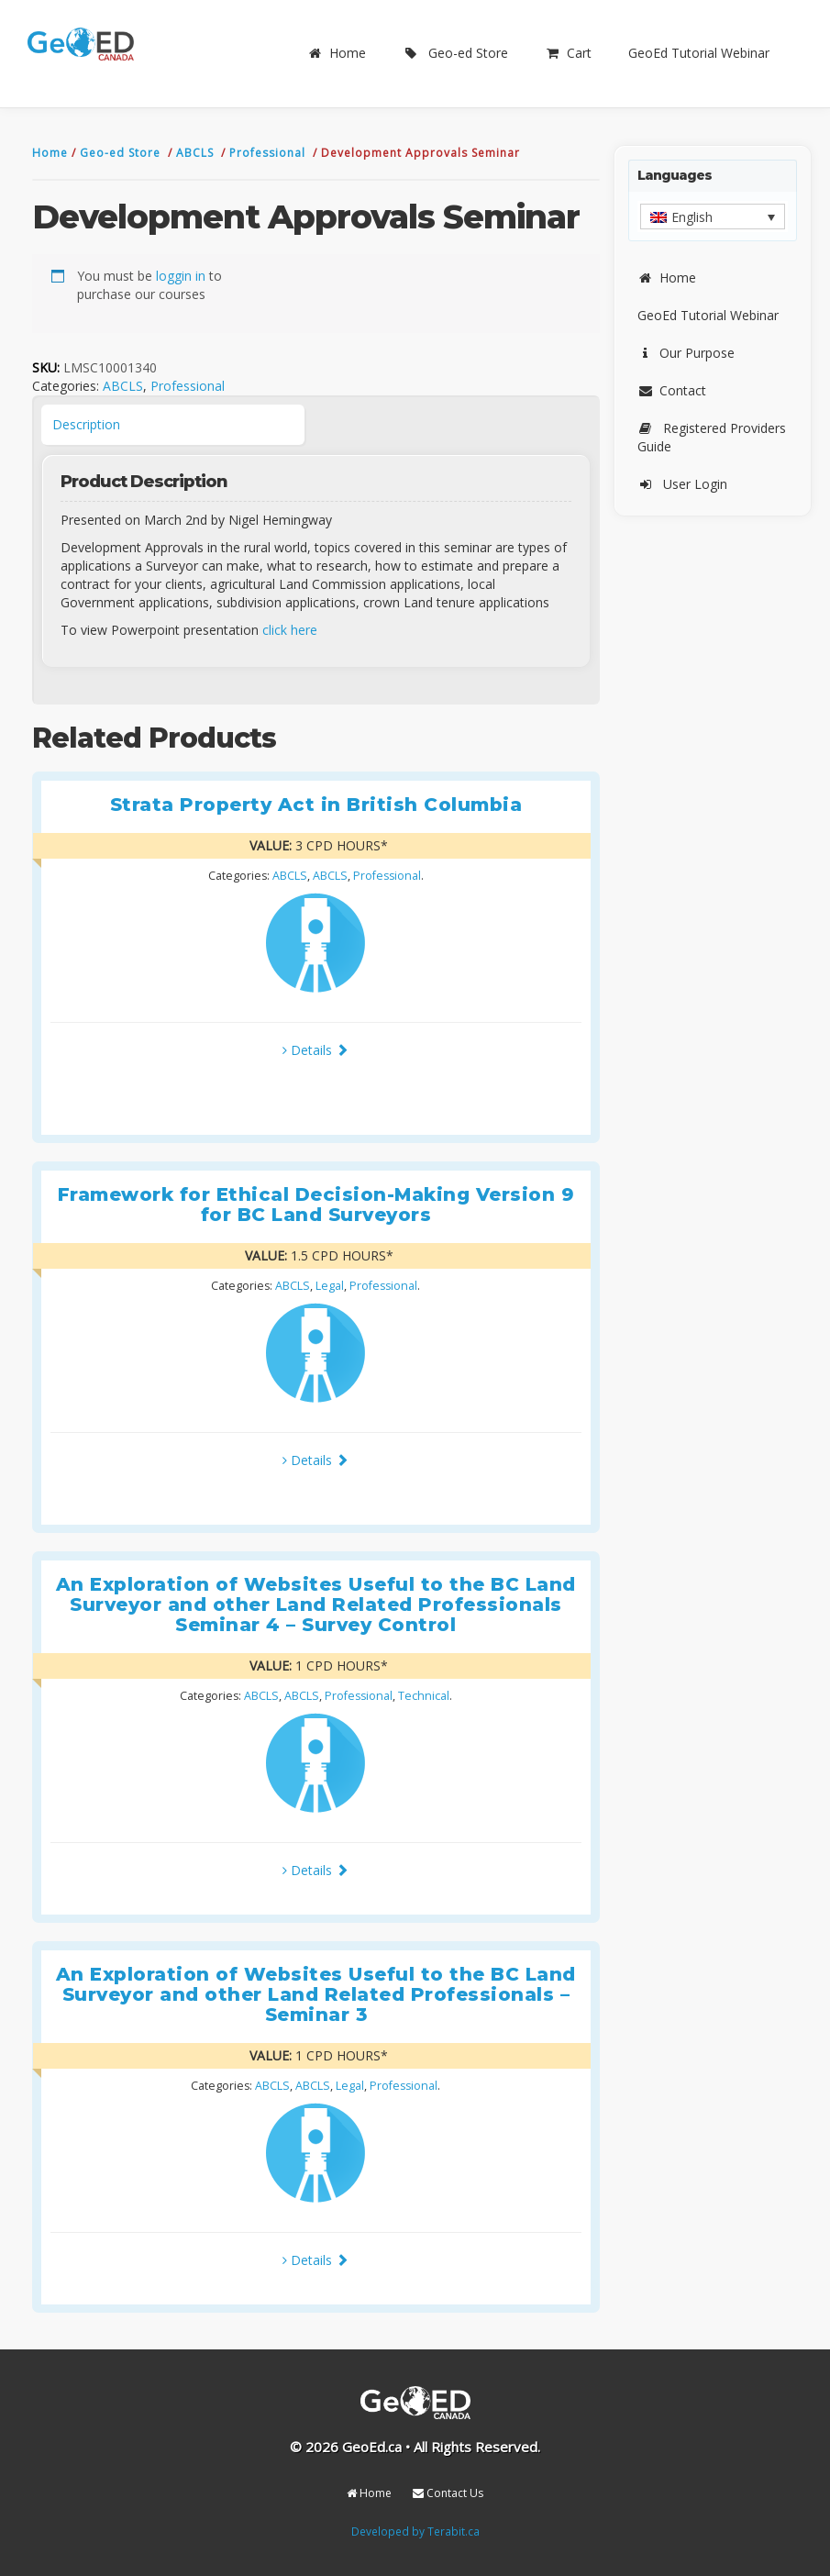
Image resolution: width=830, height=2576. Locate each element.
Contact (671, 390)
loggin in (180, 275)
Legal (329, 1286)
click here (289, 629)
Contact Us (448, 2493)
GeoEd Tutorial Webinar (698, 52)
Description (86, 424)
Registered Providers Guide (711, 437)
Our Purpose (686, 352)
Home (336, 52)
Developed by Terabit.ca (415, 2531)
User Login (682, 484)
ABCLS (196, 153)
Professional (269, 153)
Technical (423, 1696)
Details (315, 1050)
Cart (568, 52)
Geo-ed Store (455, 52)
